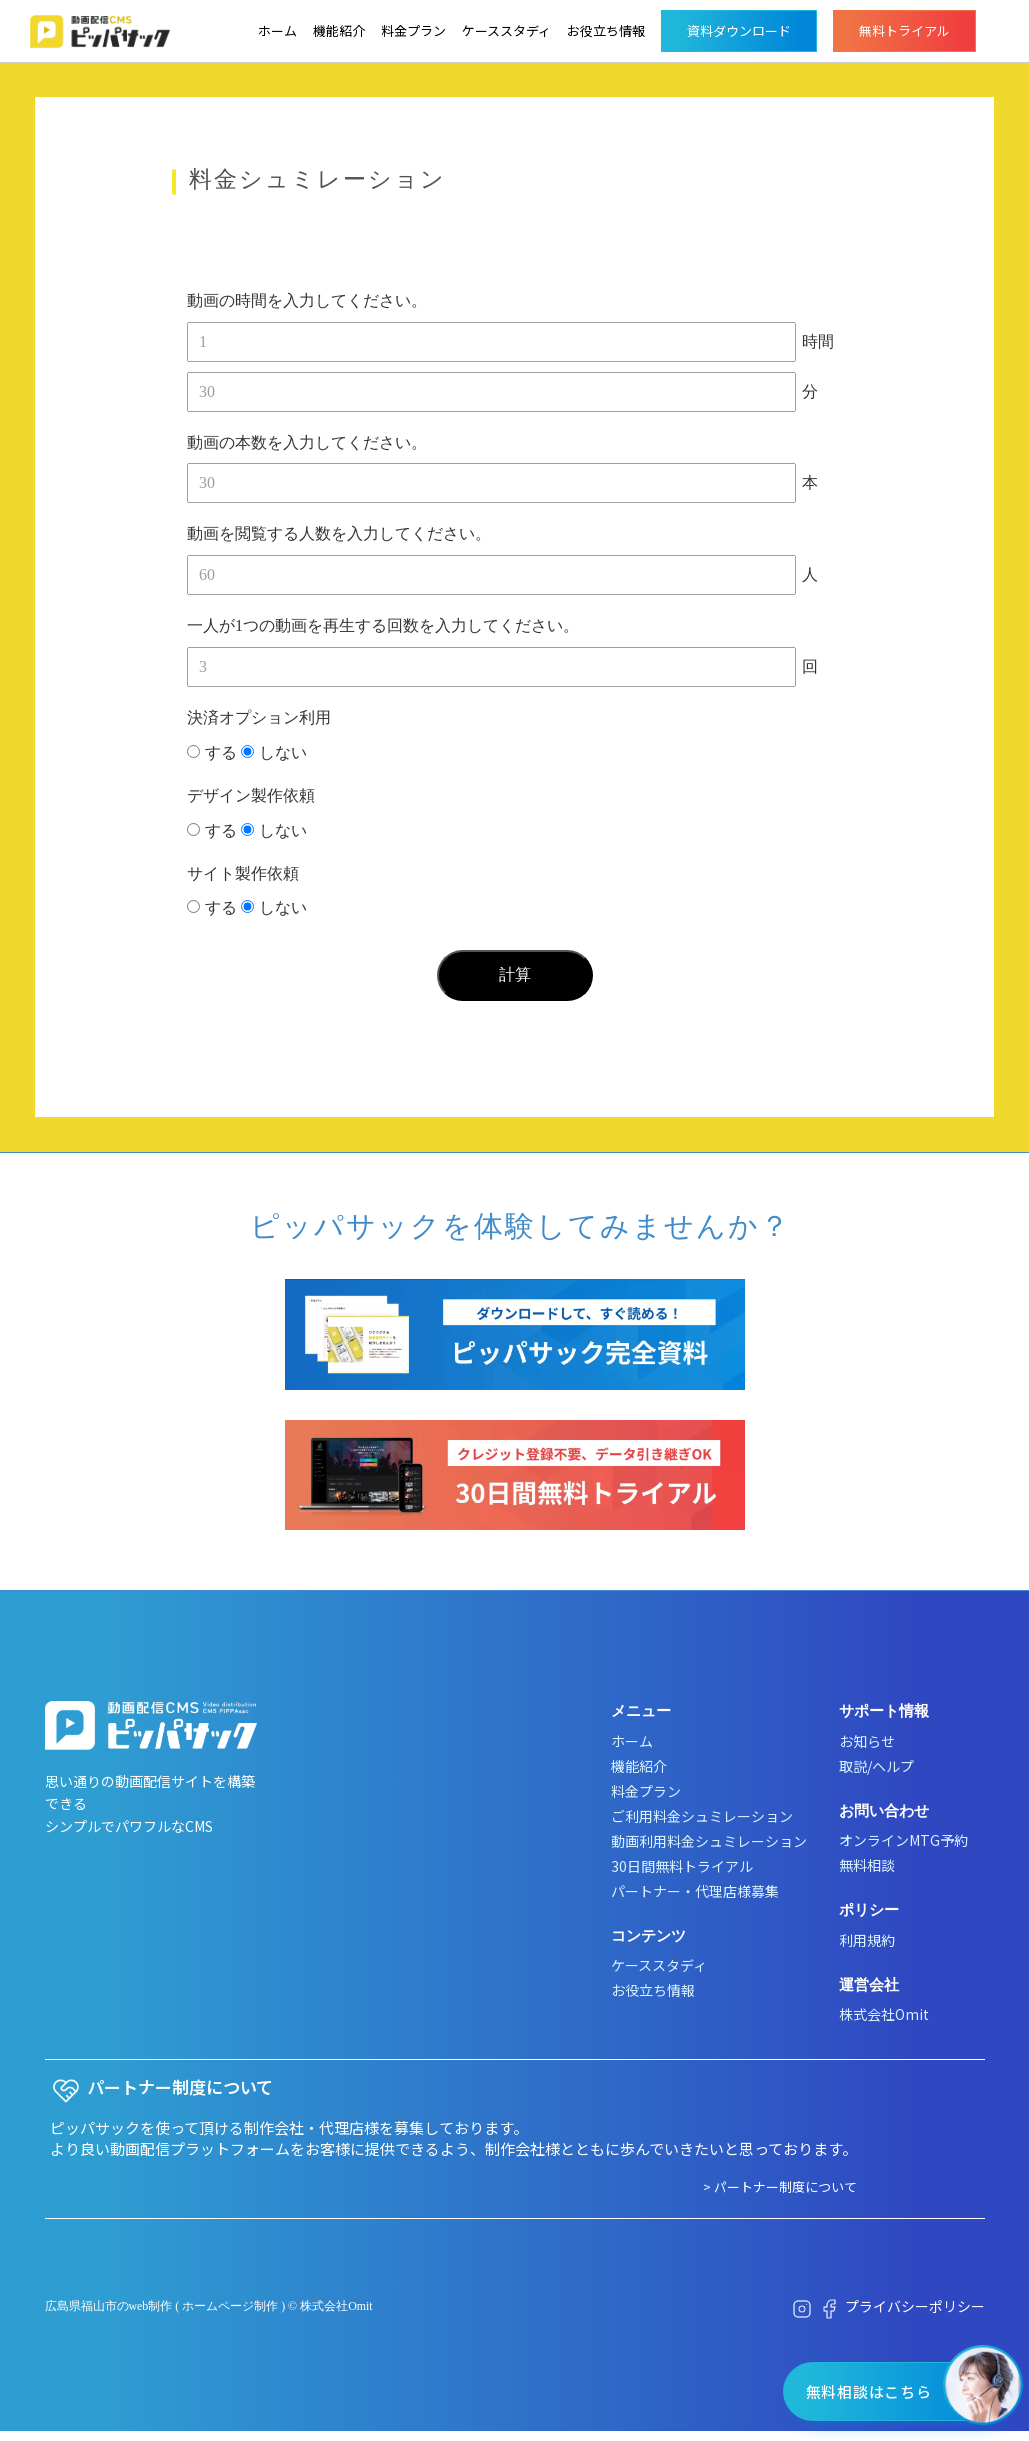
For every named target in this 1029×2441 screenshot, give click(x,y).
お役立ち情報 (606, 30)
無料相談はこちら (868, 2391)
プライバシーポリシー (915, 2306)
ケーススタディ (506, 30)
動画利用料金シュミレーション (709, 1841)
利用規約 (867, 1940)
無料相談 (867, 1865)
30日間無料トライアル (682, 1866)
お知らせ (867, 1741)
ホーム (277, 30)
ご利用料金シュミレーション (702, 1816)
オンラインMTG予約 (903, 1840)
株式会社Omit (884, 2014)
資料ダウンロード (739, 30)
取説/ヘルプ (876, 1766)
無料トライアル (904, 30)
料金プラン (413, 30)
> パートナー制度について (780, 2186)
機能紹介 (339, 30)
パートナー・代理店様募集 (695, 1891)
